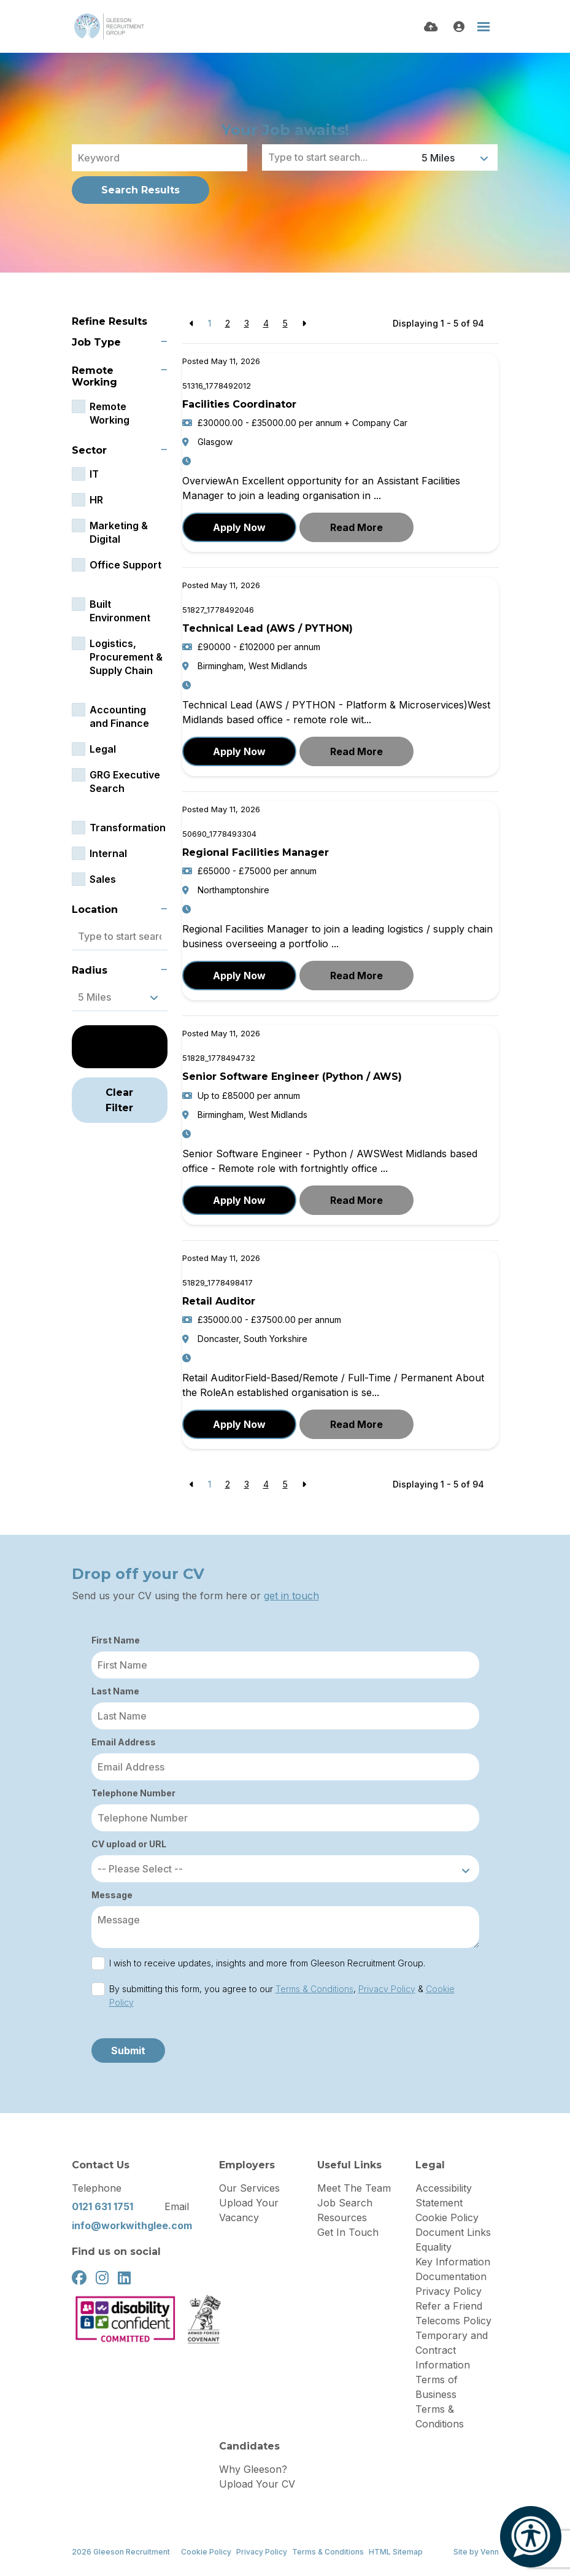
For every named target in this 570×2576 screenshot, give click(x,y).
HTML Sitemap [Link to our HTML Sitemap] (396, 2551)
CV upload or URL (128, 1844)
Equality (433, 2247)
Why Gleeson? (253, 2469)
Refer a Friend (448, 2306)
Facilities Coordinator (239, 404)
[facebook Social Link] (79, 2278)
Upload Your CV (257, 2484)
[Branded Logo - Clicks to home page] (109, 26)
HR (96, 500)
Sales (103, 879)
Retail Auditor (218, 1301)
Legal (103, 749)
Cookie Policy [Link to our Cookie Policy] (206, 2551)
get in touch (291, 1595)
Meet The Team (354, 2188)
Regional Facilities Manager (255, 852)
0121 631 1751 (102, 2206)
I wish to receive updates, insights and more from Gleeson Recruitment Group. (267, 1963)
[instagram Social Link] (102, 2278)
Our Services (249, 2188)
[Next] (304, 323)
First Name (115, 1640)
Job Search (344, 2203)
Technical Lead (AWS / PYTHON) (267, 628)
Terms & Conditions (314, 1989)
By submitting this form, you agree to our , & (282, 1996)
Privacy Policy (386, 1989)
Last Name (115, 1691)
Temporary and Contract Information (451, 2350)
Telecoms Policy (453, 2320)
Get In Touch (348, 2232)
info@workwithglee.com (132, 2225)
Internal (108, 853)
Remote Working (109, 413)
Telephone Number (133, 1793)
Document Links (453, 2232)
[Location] (339, 157)
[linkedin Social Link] (124, 2278)
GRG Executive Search (125, 781)
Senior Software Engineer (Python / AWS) (292, 1076)
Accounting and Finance (119, 716)
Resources (342, 2217)
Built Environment (120, 611)
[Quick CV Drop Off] (431, 26)
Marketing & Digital (119, 532)
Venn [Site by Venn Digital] (489, 2551)
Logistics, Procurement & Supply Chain (126, 657)
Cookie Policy (447, 2217)
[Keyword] (160, 157)
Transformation (128, 827)
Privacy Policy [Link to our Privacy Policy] (261, 2551)
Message (112, 1895)
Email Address (123, 1742)
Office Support (125, 565)
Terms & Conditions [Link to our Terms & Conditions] (328, 2551)
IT (94, 474)
